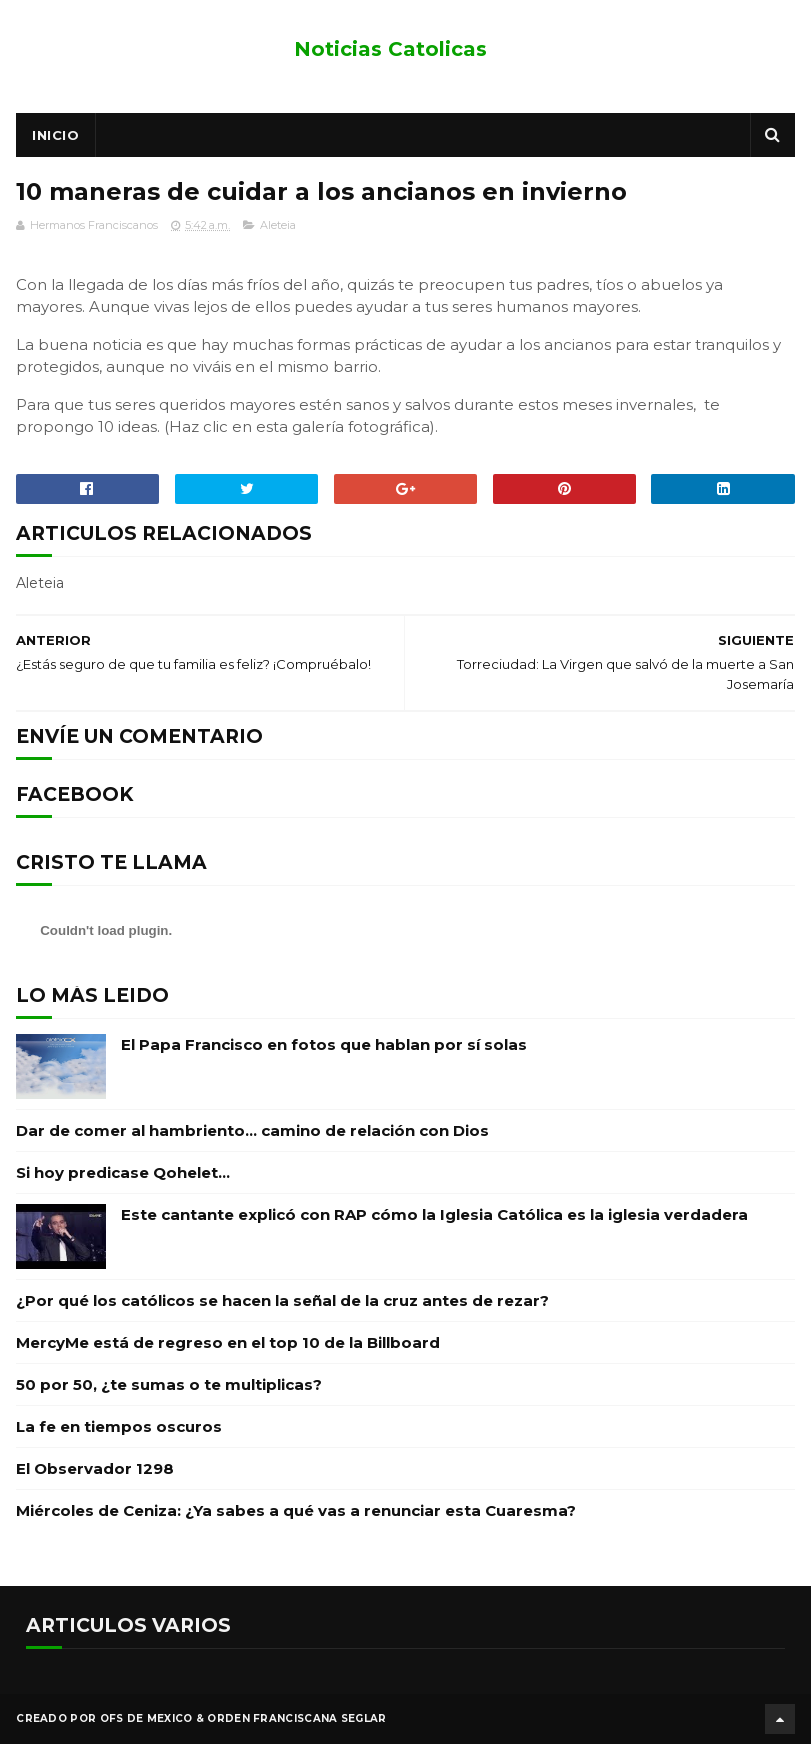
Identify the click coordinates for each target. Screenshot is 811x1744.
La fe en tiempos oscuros (119, 1426)
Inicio (55, 135)
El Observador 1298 (95, 1468)
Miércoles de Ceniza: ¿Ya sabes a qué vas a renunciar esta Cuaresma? (296, 1510)
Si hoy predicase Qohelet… (123, 1172)
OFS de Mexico (146, 1718)
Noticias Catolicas (390, 49)
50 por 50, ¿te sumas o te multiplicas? (169, 1384)
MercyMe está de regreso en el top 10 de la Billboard (228, 1342)
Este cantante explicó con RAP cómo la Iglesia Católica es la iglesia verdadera (434, 1214)
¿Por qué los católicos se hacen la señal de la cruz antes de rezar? (282, 1300)
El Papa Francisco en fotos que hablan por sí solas (324, 1044)
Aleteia (278, 225)
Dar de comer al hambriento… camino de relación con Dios (252, 1130)
